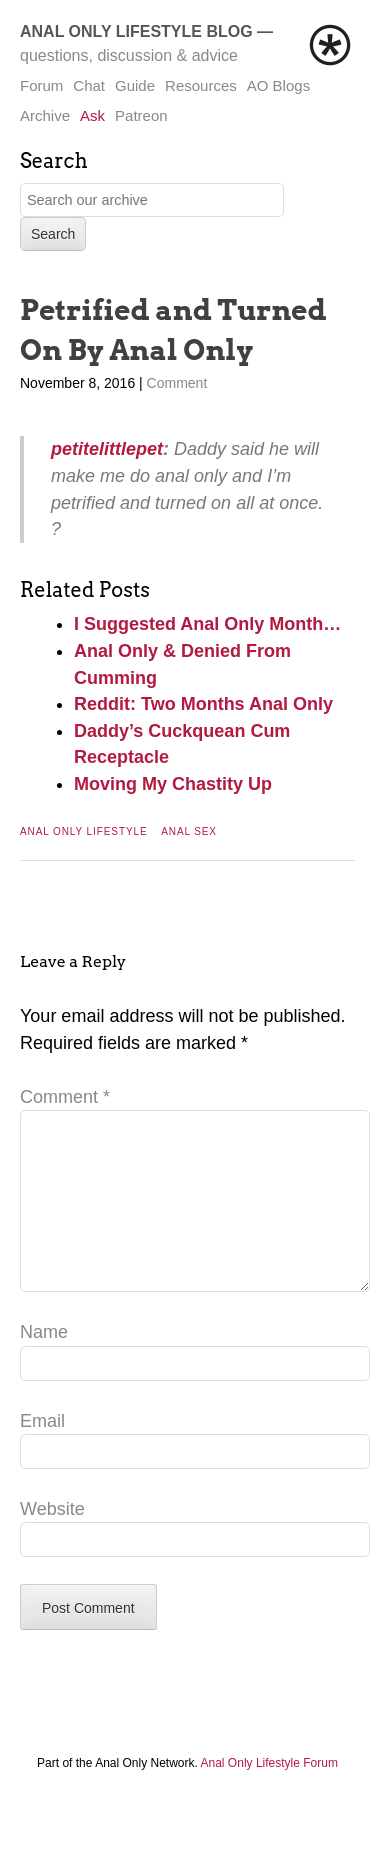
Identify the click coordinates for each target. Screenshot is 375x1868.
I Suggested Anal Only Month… (207, 624)
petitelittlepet (107, 449)
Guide (135, 85)
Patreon (141, 115)
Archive (45, 115)
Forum (41, 85)
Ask (92, 115)
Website (52, 1541)
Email (42, 1453)
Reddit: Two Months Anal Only (203, 704)
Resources (201, 85)
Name (44, 1364)
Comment (177, 383)
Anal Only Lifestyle (84, 831)
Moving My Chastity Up (173, 784)
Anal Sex (189, 831)
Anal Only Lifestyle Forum (269, 1795)
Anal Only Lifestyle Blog (136, 31)
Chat (89, 85)
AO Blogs (278, 85)
